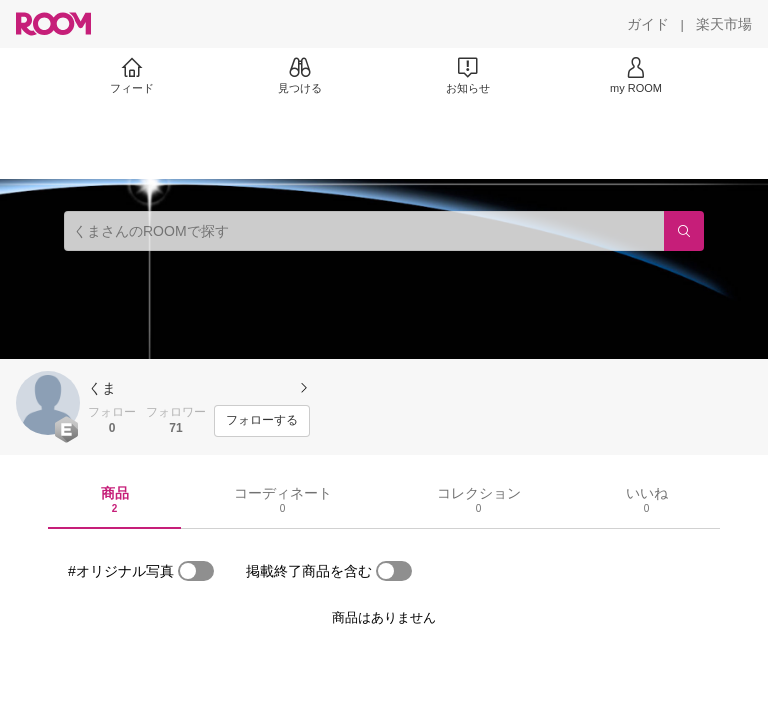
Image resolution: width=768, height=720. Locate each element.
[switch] (196, 571)
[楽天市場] (724, 24)
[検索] (684, 231)
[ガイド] (648, 24)
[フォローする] (262, 421)
